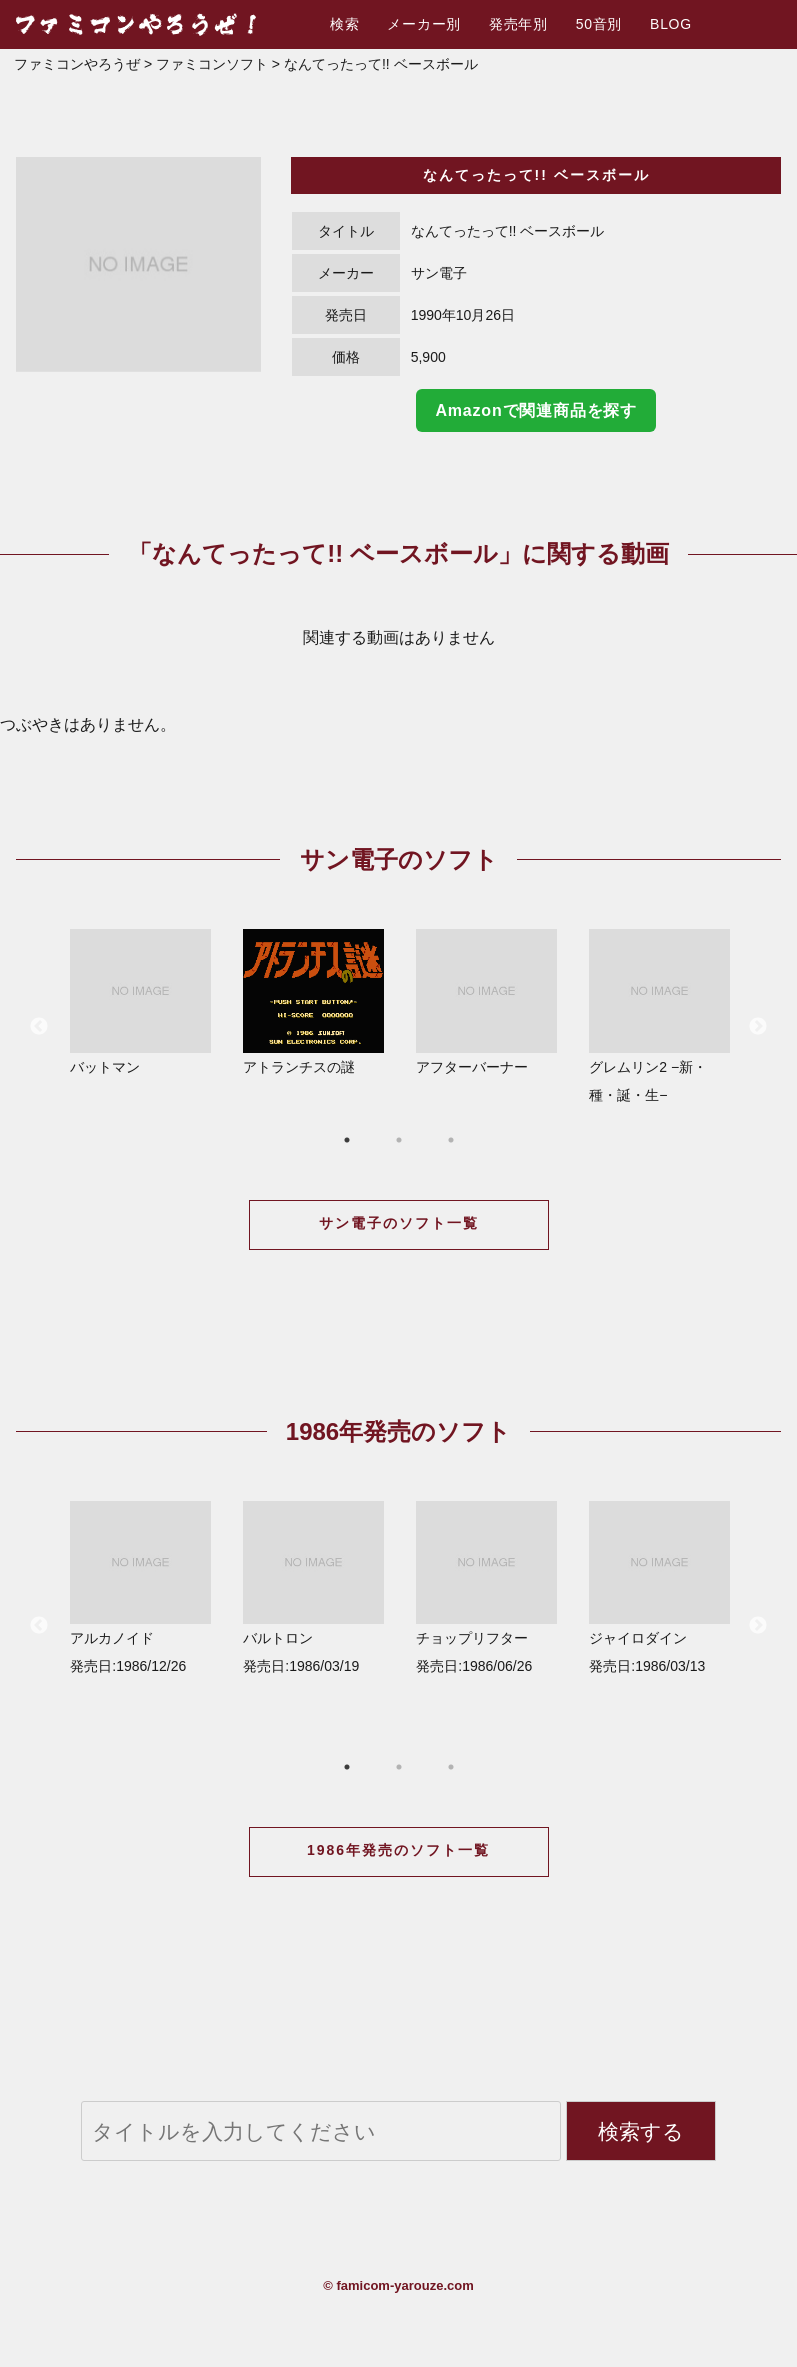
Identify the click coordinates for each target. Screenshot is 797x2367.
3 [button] (451, 1140)
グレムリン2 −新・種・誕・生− (659, 1015)
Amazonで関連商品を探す (535, 410)
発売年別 (518, 24)
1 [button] (347, 1140)
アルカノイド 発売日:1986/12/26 (140, 1587)
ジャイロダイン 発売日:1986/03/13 (659, 1587)
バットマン (140, 1001)
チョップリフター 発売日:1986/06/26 (486, 1587)
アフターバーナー (486, 1001)
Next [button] (758, 1027)
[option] (138, 264)
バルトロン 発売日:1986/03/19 (313, 1587)
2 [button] (399, 1140)
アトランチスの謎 (313, 1001)
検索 (344, 24)
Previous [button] (39, 1027)
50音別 (599, 24)
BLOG (671, 24)
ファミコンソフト (212, 64)
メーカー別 (424, 24)
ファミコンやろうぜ (77, 64)
